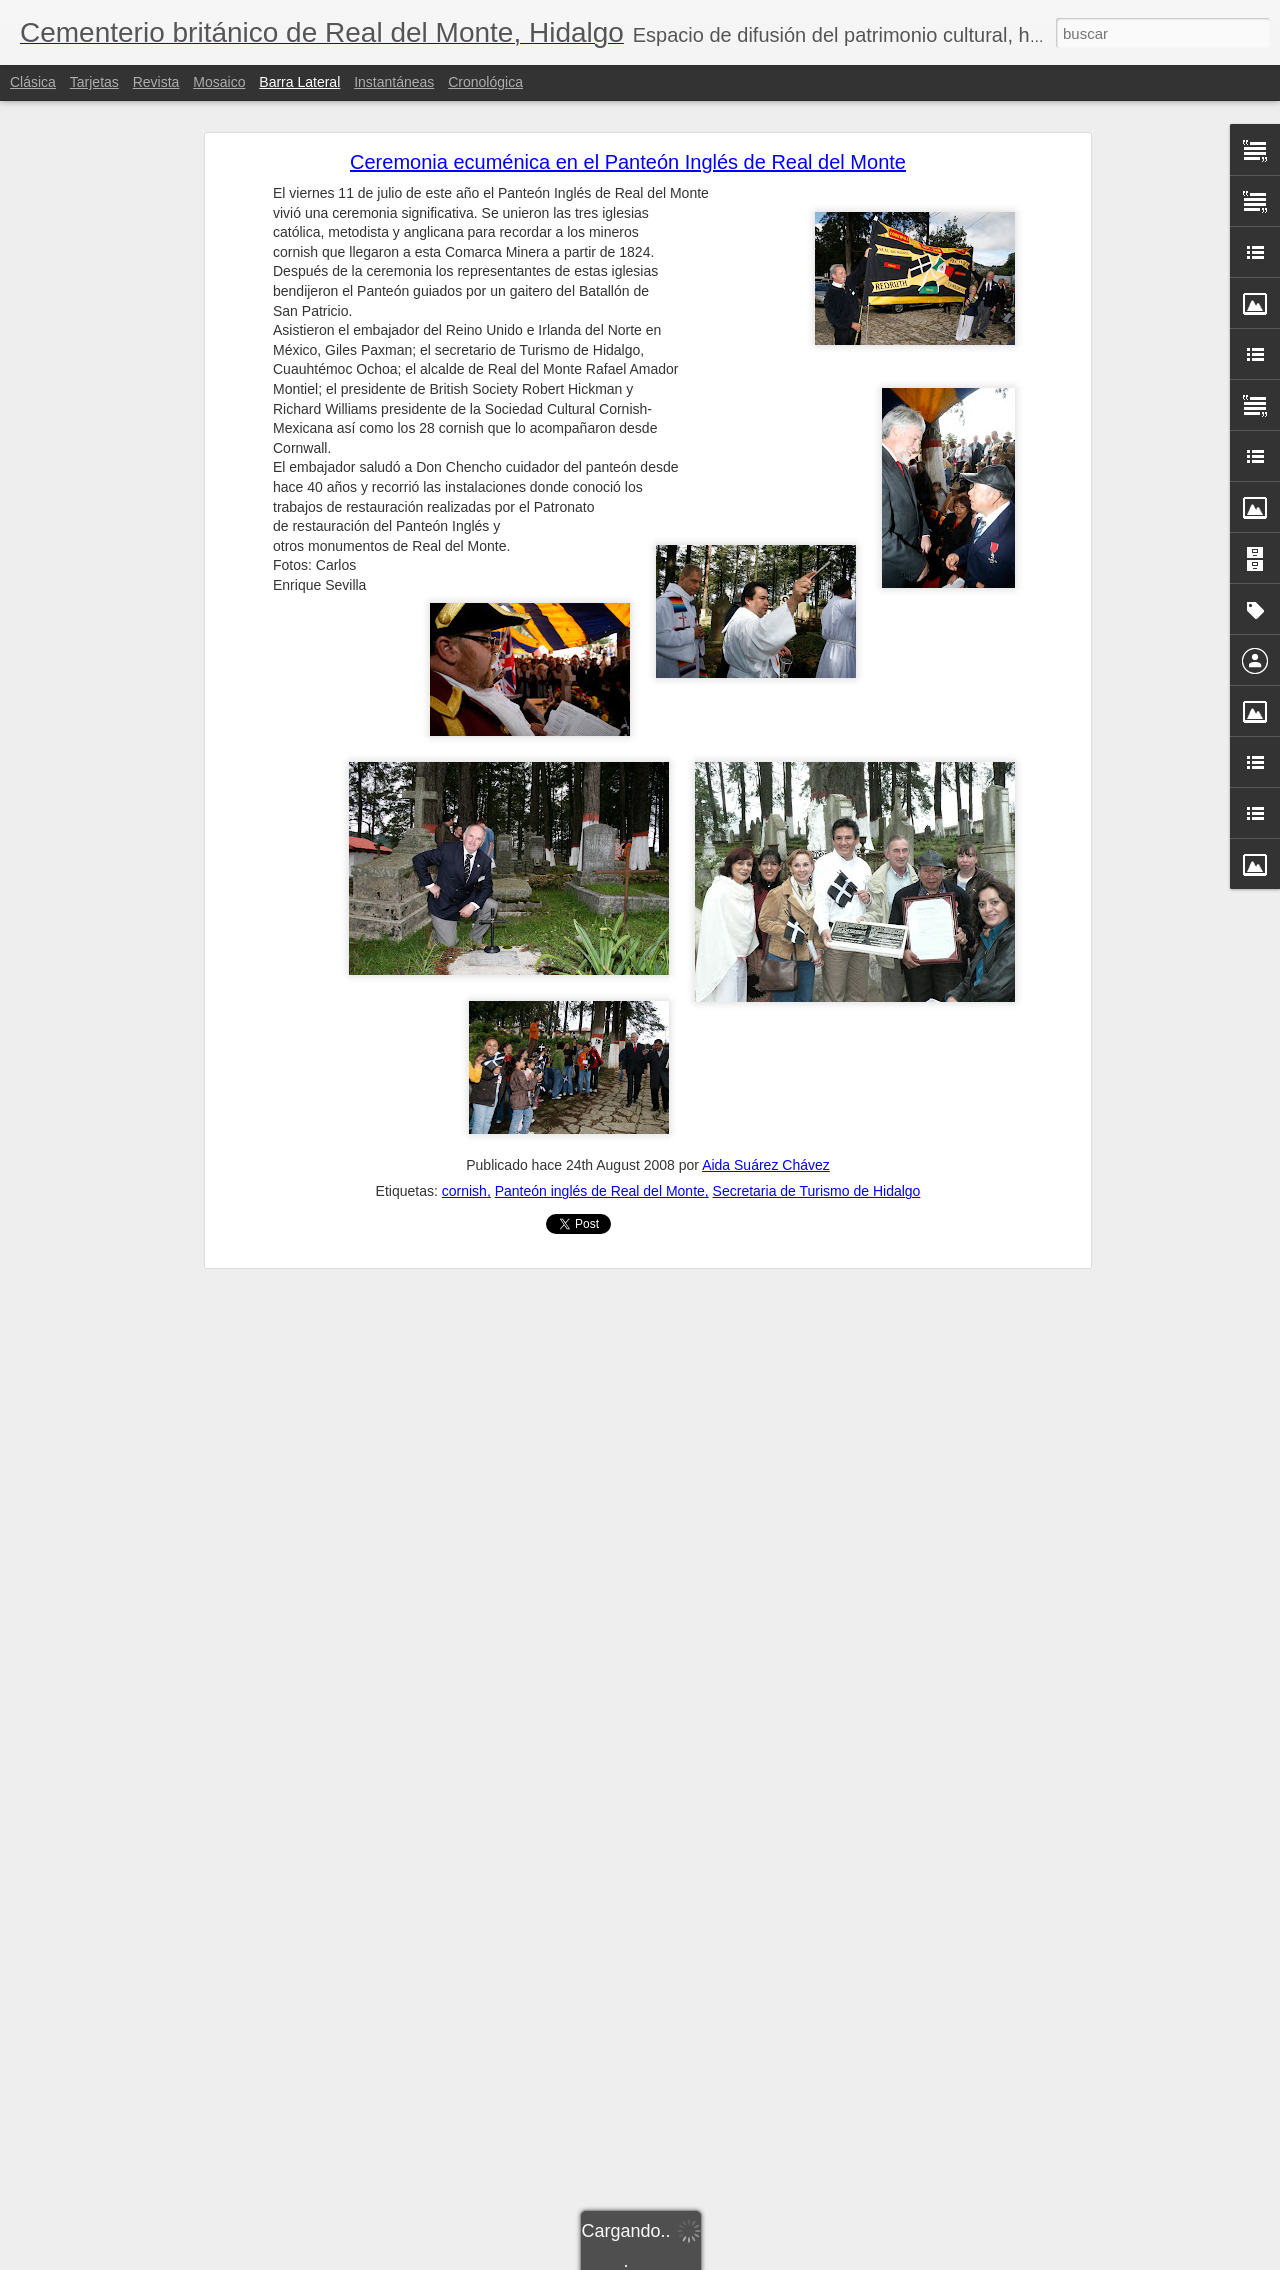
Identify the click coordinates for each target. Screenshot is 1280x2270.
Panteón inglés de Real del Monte (600, 1191)
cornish (464, 1191)
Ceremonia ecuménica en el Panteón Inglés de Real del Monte (628, 162)
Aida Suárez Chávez (766, 1165)
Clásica (33, 82)
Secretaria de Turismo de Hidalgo (817, 1191)
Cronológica (485, 82)
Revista (156, 82)
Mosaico (219, 82)
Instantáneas (394, 82)
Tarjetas (94, 82)
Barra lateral (299, 82)
